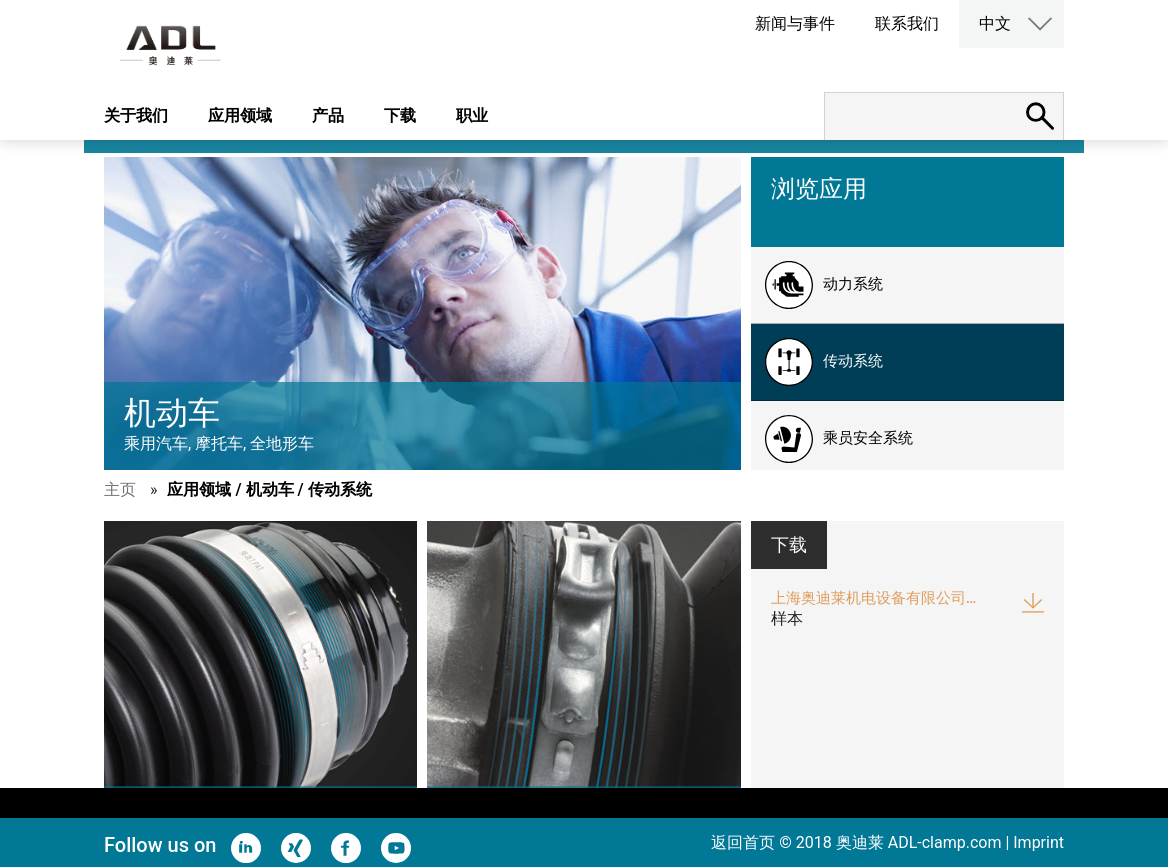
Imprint (1038, 842)
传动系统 (853, 361)
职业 (472, 115)
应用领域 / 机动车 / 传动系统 (269, 489)
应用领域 (240, 115)
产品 (328, 115)
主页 (120, 489)
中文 (995, 23)
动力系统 (853, 284)
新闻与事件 (795, 23)
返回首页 (743, 842)
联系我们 (907, 23)
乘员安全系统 (868, 438)
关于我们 (136, 115)
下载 (400, 115)
